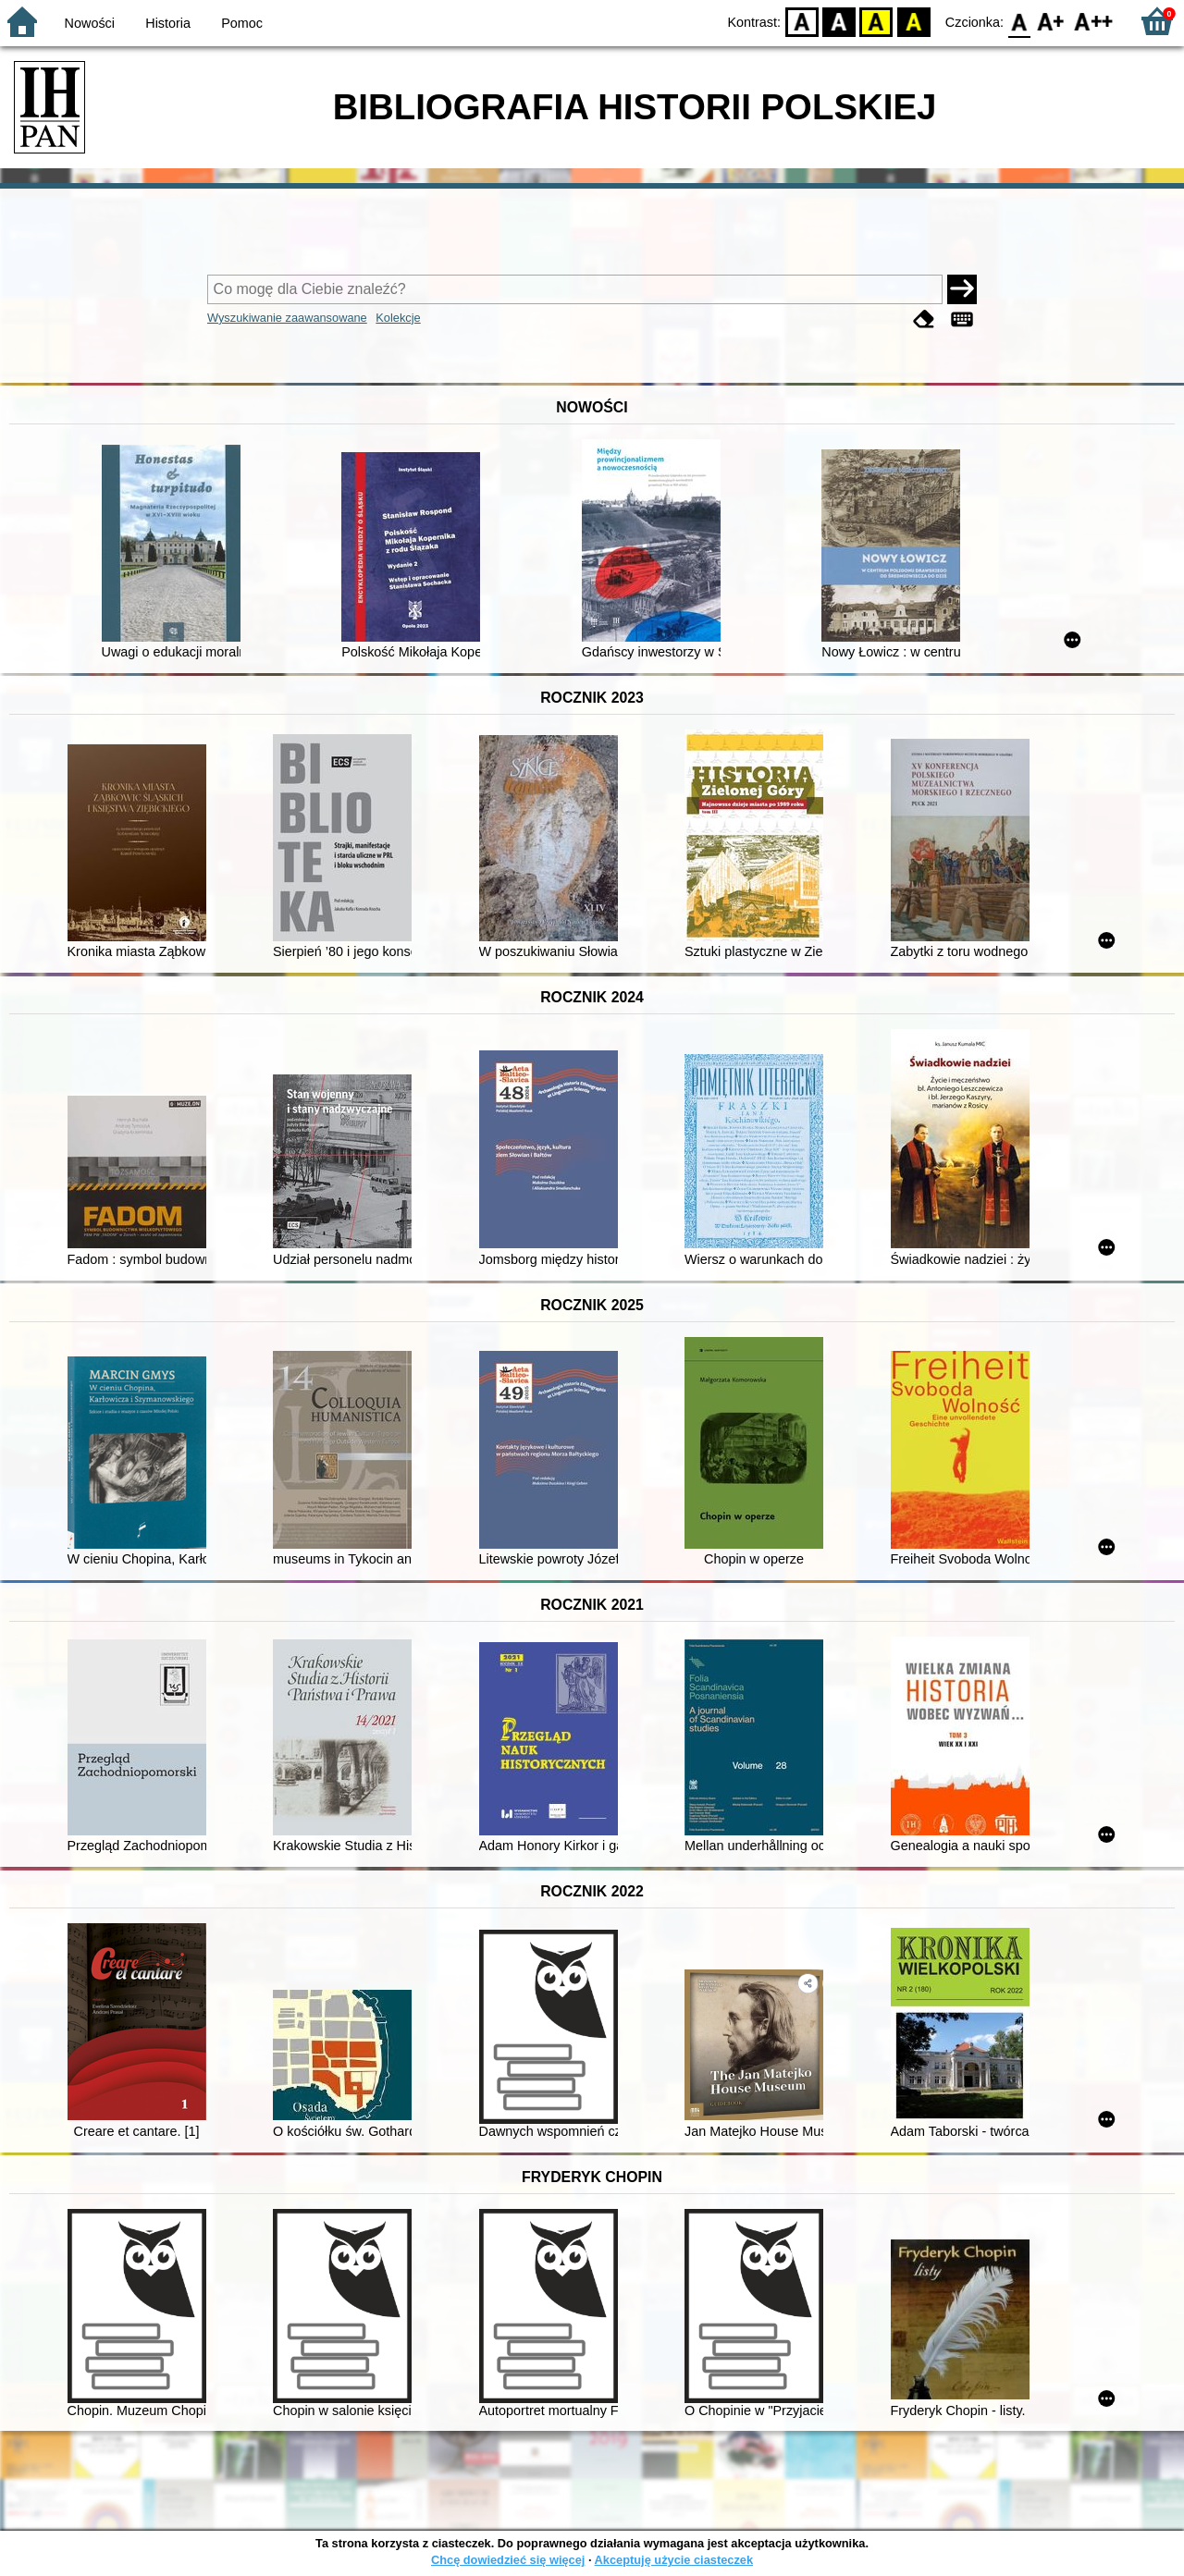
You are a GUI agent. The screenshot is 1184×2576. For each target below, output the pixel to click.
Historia (168, 23)
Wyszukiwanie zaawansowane (287, 318)
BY (913, 21)
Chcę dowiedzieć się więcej (508, 2560)
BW (839, 21)
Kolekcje (398, 318)
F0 (1019, 21)
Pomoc (242, 23)
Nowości (90, 23)
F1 (1051, 21)
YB (876, 21)
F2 (1094, 21)
